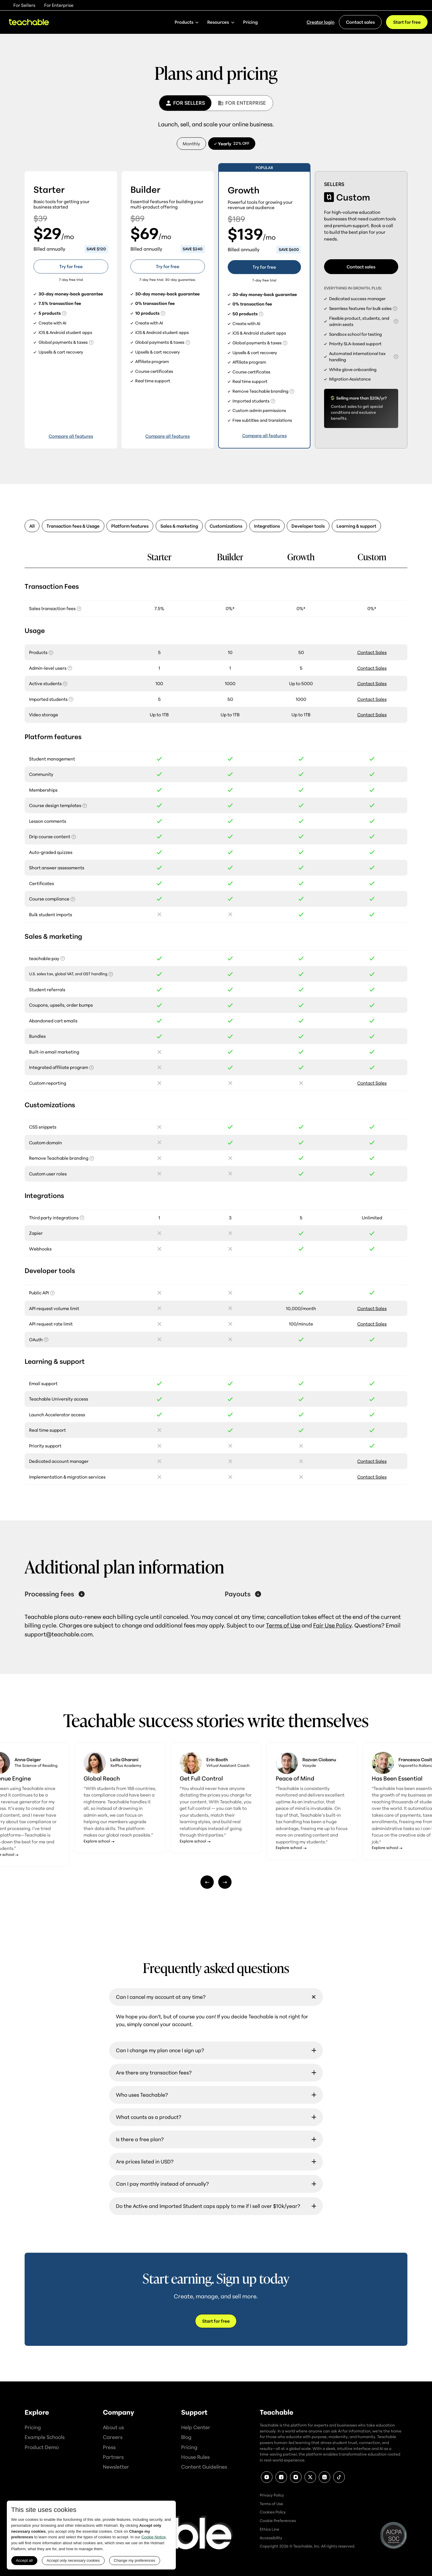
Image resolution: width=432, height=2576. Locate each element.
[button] (186, 22)
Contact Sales (372, 652)
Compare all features (71, 436)
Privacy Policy (272, 2495)
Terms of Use (283, 1625)
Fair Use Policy (332, 1625)
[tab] (185, 103)
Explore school (97, 1854)
